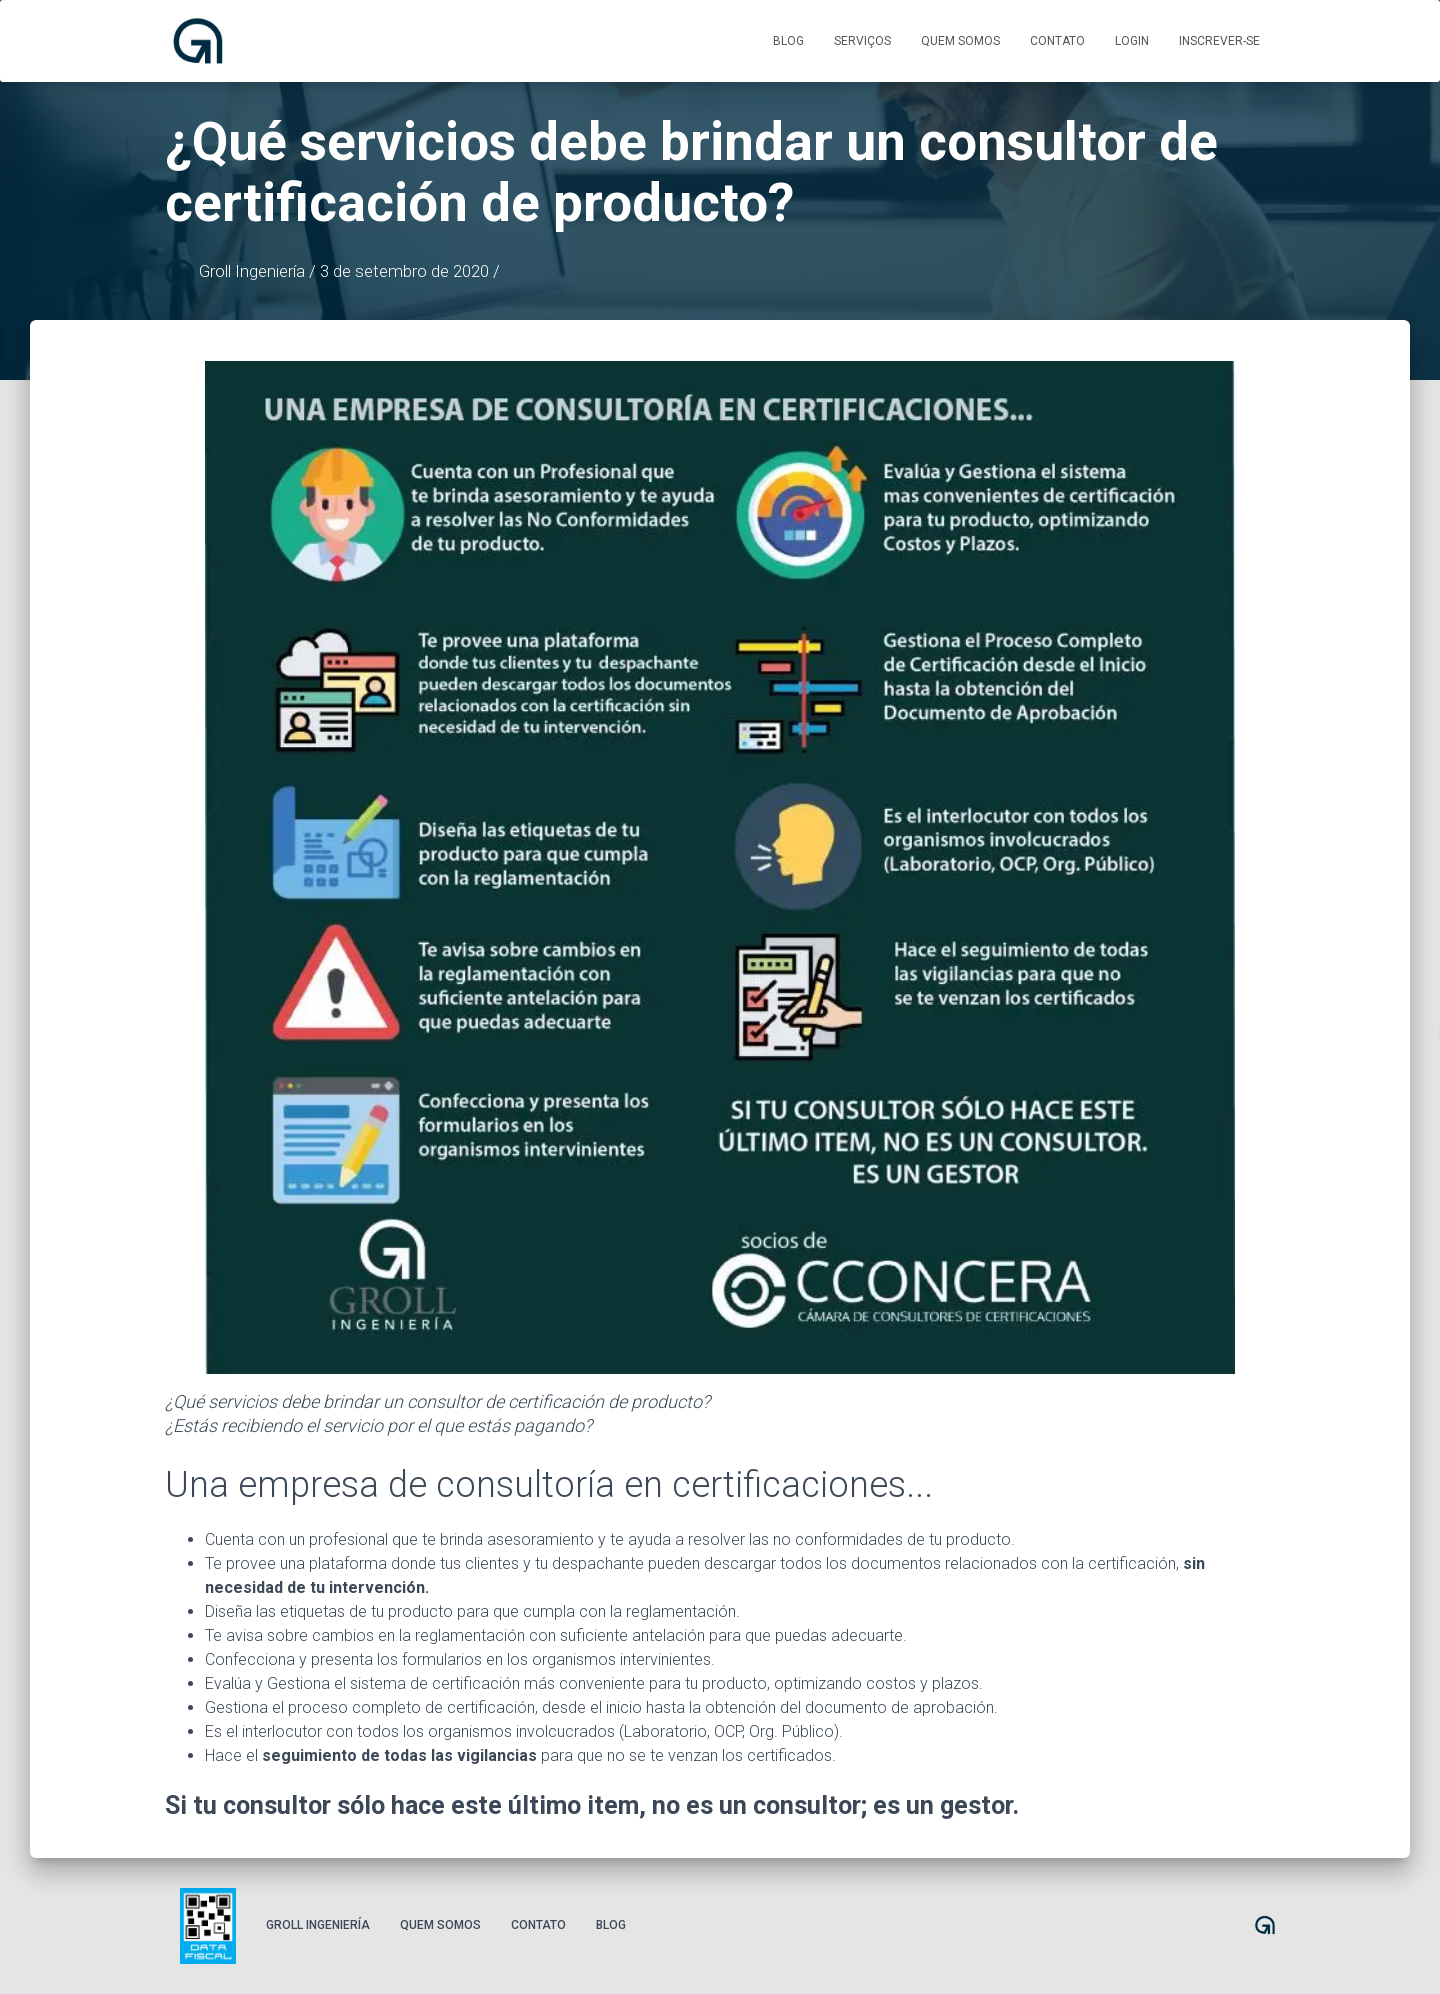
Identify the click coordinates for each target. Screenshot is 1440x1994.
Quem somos (960, 41)
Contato (1057, 41)
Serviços (862, 41)
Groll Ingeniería (318, 1925)
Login (1132, 41)
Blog (788, 41)
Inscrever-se (1219, 41)
